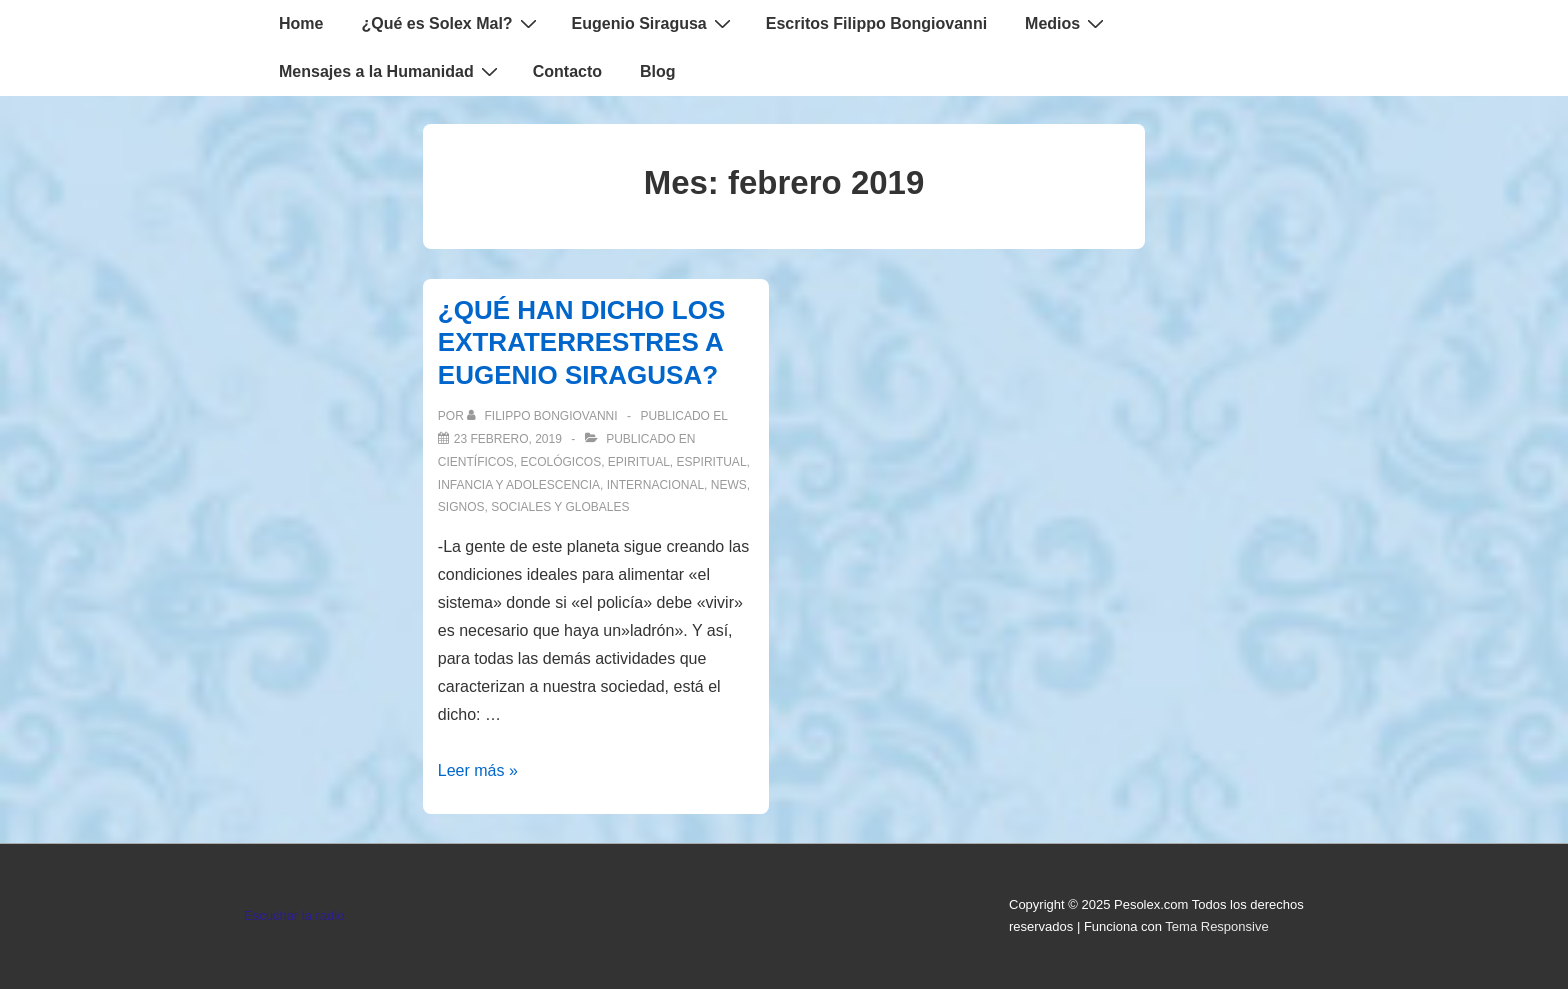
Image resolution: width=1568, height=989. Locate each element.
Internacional (655, 485)
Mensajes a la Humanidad (391, 71)
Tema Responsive (1216, 926)
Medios (1067, 23)
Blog (658, 71)
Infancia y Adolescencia (519, 485)
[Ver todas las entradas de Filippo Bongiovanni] (544, 416)
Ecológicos (560, 462)
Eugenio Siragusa (654, 23)
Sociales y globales (560, 507)
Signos (461, 507)
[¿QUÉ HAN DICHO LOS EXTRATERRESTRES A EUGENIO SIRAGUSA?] (508, 439)
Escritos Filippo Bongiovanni (876, 23)
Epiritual (639, 462)
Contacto (567, 71)
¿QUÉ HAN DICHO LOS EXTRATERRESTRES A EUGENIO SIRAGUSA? (581, 342)
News (729, 485)
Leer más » (478, 770)
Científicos (476, 462)
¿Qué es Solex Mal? (451, 23)
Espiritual (712, 462)
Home (301, 23)
